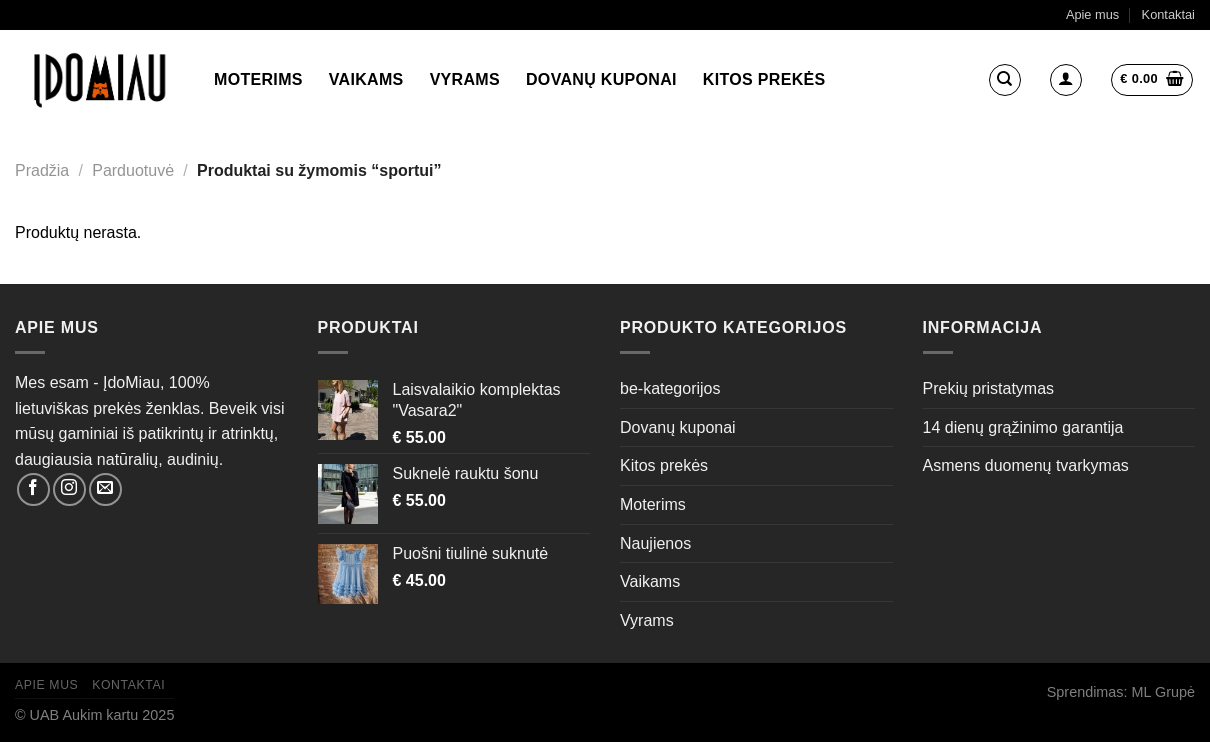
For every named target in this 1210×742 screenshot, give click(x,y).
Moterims (258, 79)
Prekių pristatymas (989, 388)
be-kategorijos (670, 388)
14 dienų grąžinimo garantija (1023, 427)
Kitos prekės (764, 79)
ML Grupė (1163, 692)
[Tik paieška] (1005, 80)
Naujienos (655, 543)
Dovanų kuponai (601, 79)
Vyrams (465, 79)
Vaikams (366, 79)
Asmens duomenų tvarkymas (1026, 465)
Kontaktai (1168, 14)
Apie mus (1092, 14)
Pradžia (42, 170)
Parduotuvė (133, 170)
